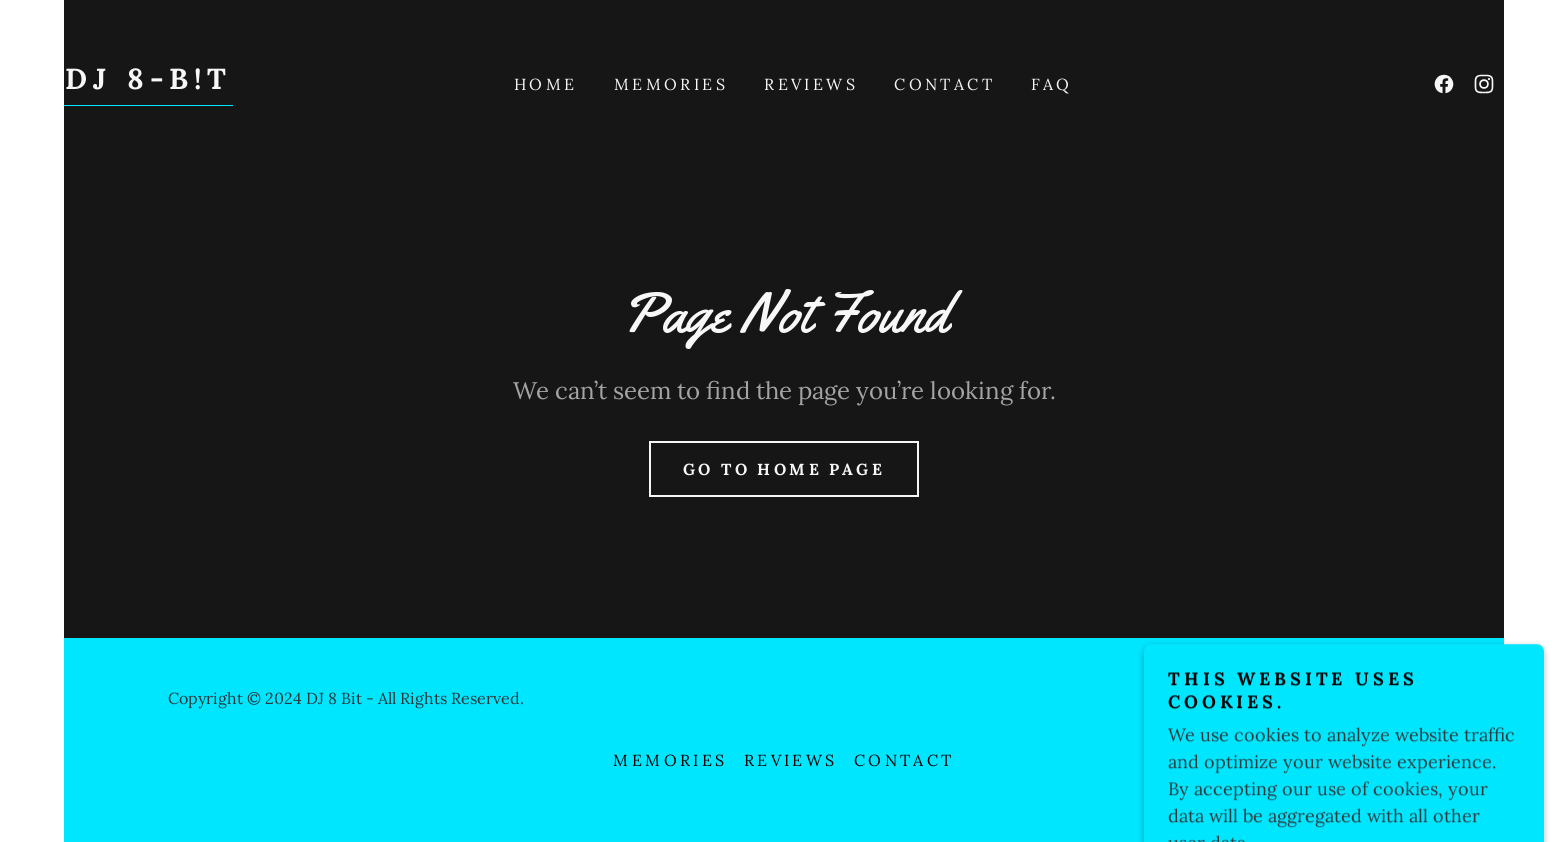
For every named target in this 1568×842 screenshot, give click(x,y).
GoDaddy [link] (1365, 698)
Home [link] (546, 84)
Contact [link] (944, 84)
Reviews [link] (811, 84)
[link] (148, 82)
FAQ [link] (1051, 84)
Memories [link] (671, 84)
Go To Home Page (784, 469)
